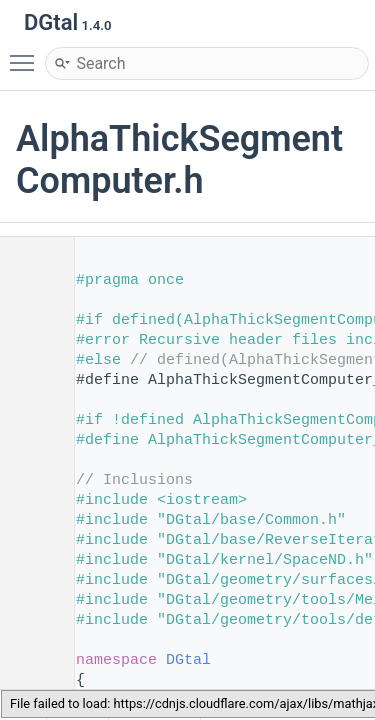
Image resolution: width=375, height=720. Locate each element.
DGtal (188, 660)
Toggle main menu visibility (27, 54)
